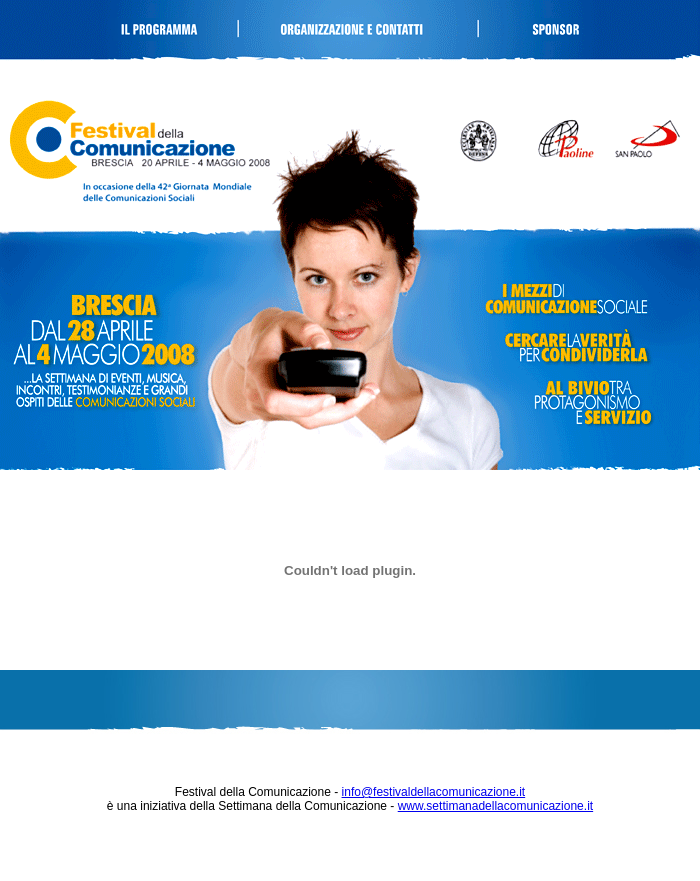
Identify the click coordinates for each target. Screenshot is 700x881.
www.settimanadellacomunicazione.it (495, 806)
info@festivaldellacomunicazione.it (434, 792)
